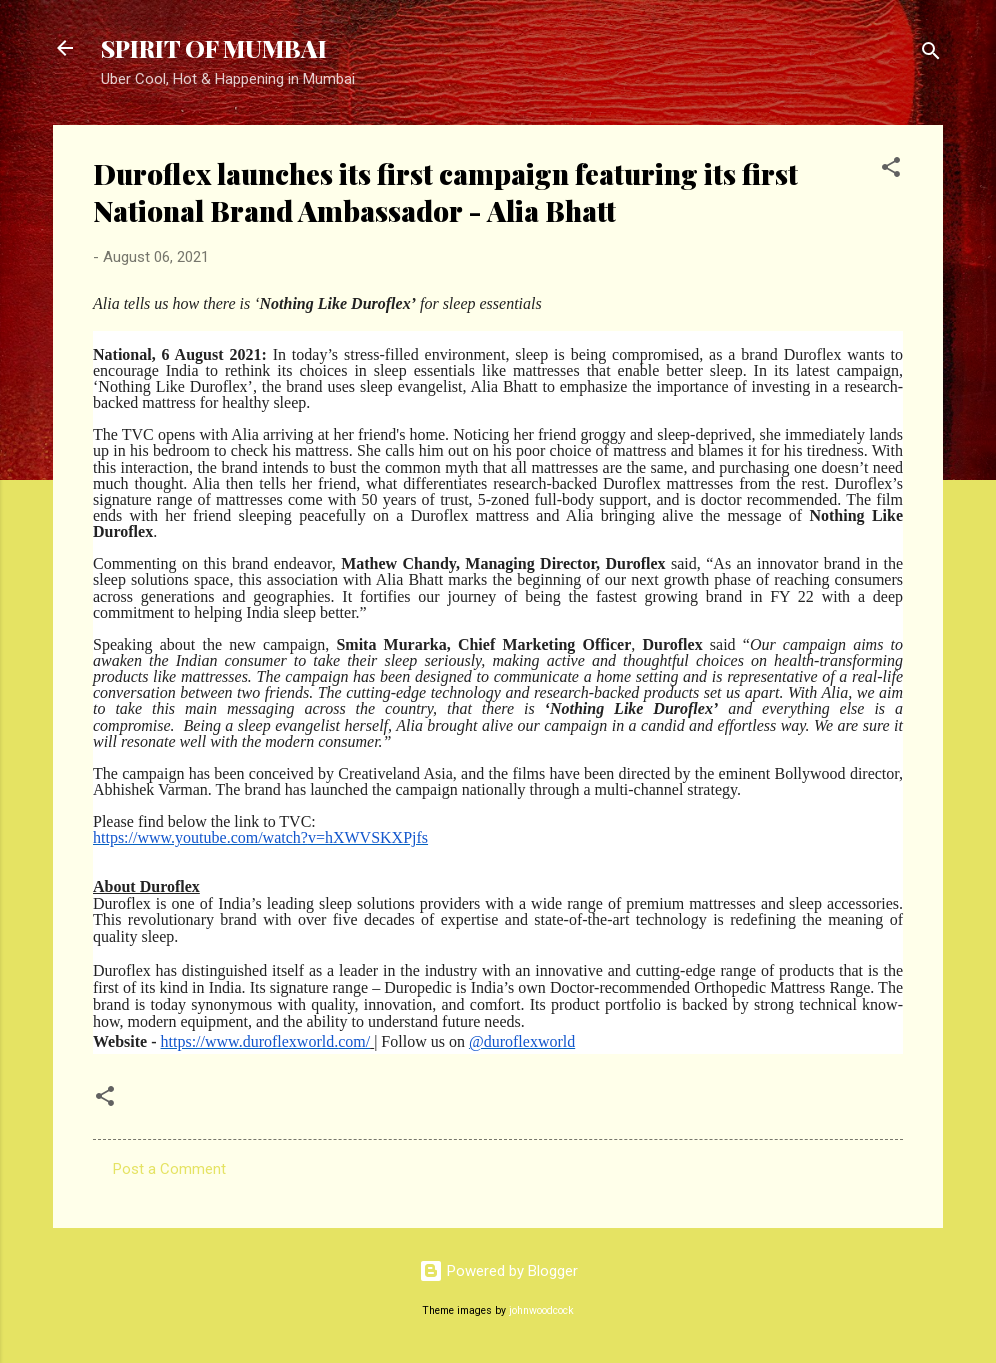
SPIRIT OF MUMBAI (214, 48)
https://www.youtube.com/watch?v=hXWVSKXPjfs (260, 837)
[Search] (931, 54)
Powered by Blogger (498, 1271)
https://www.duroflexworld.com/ (266, 1041)
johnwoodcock (541, 1310)
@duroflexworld (522, 1041)
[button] (891, 170)
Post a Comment (169, 1169)
